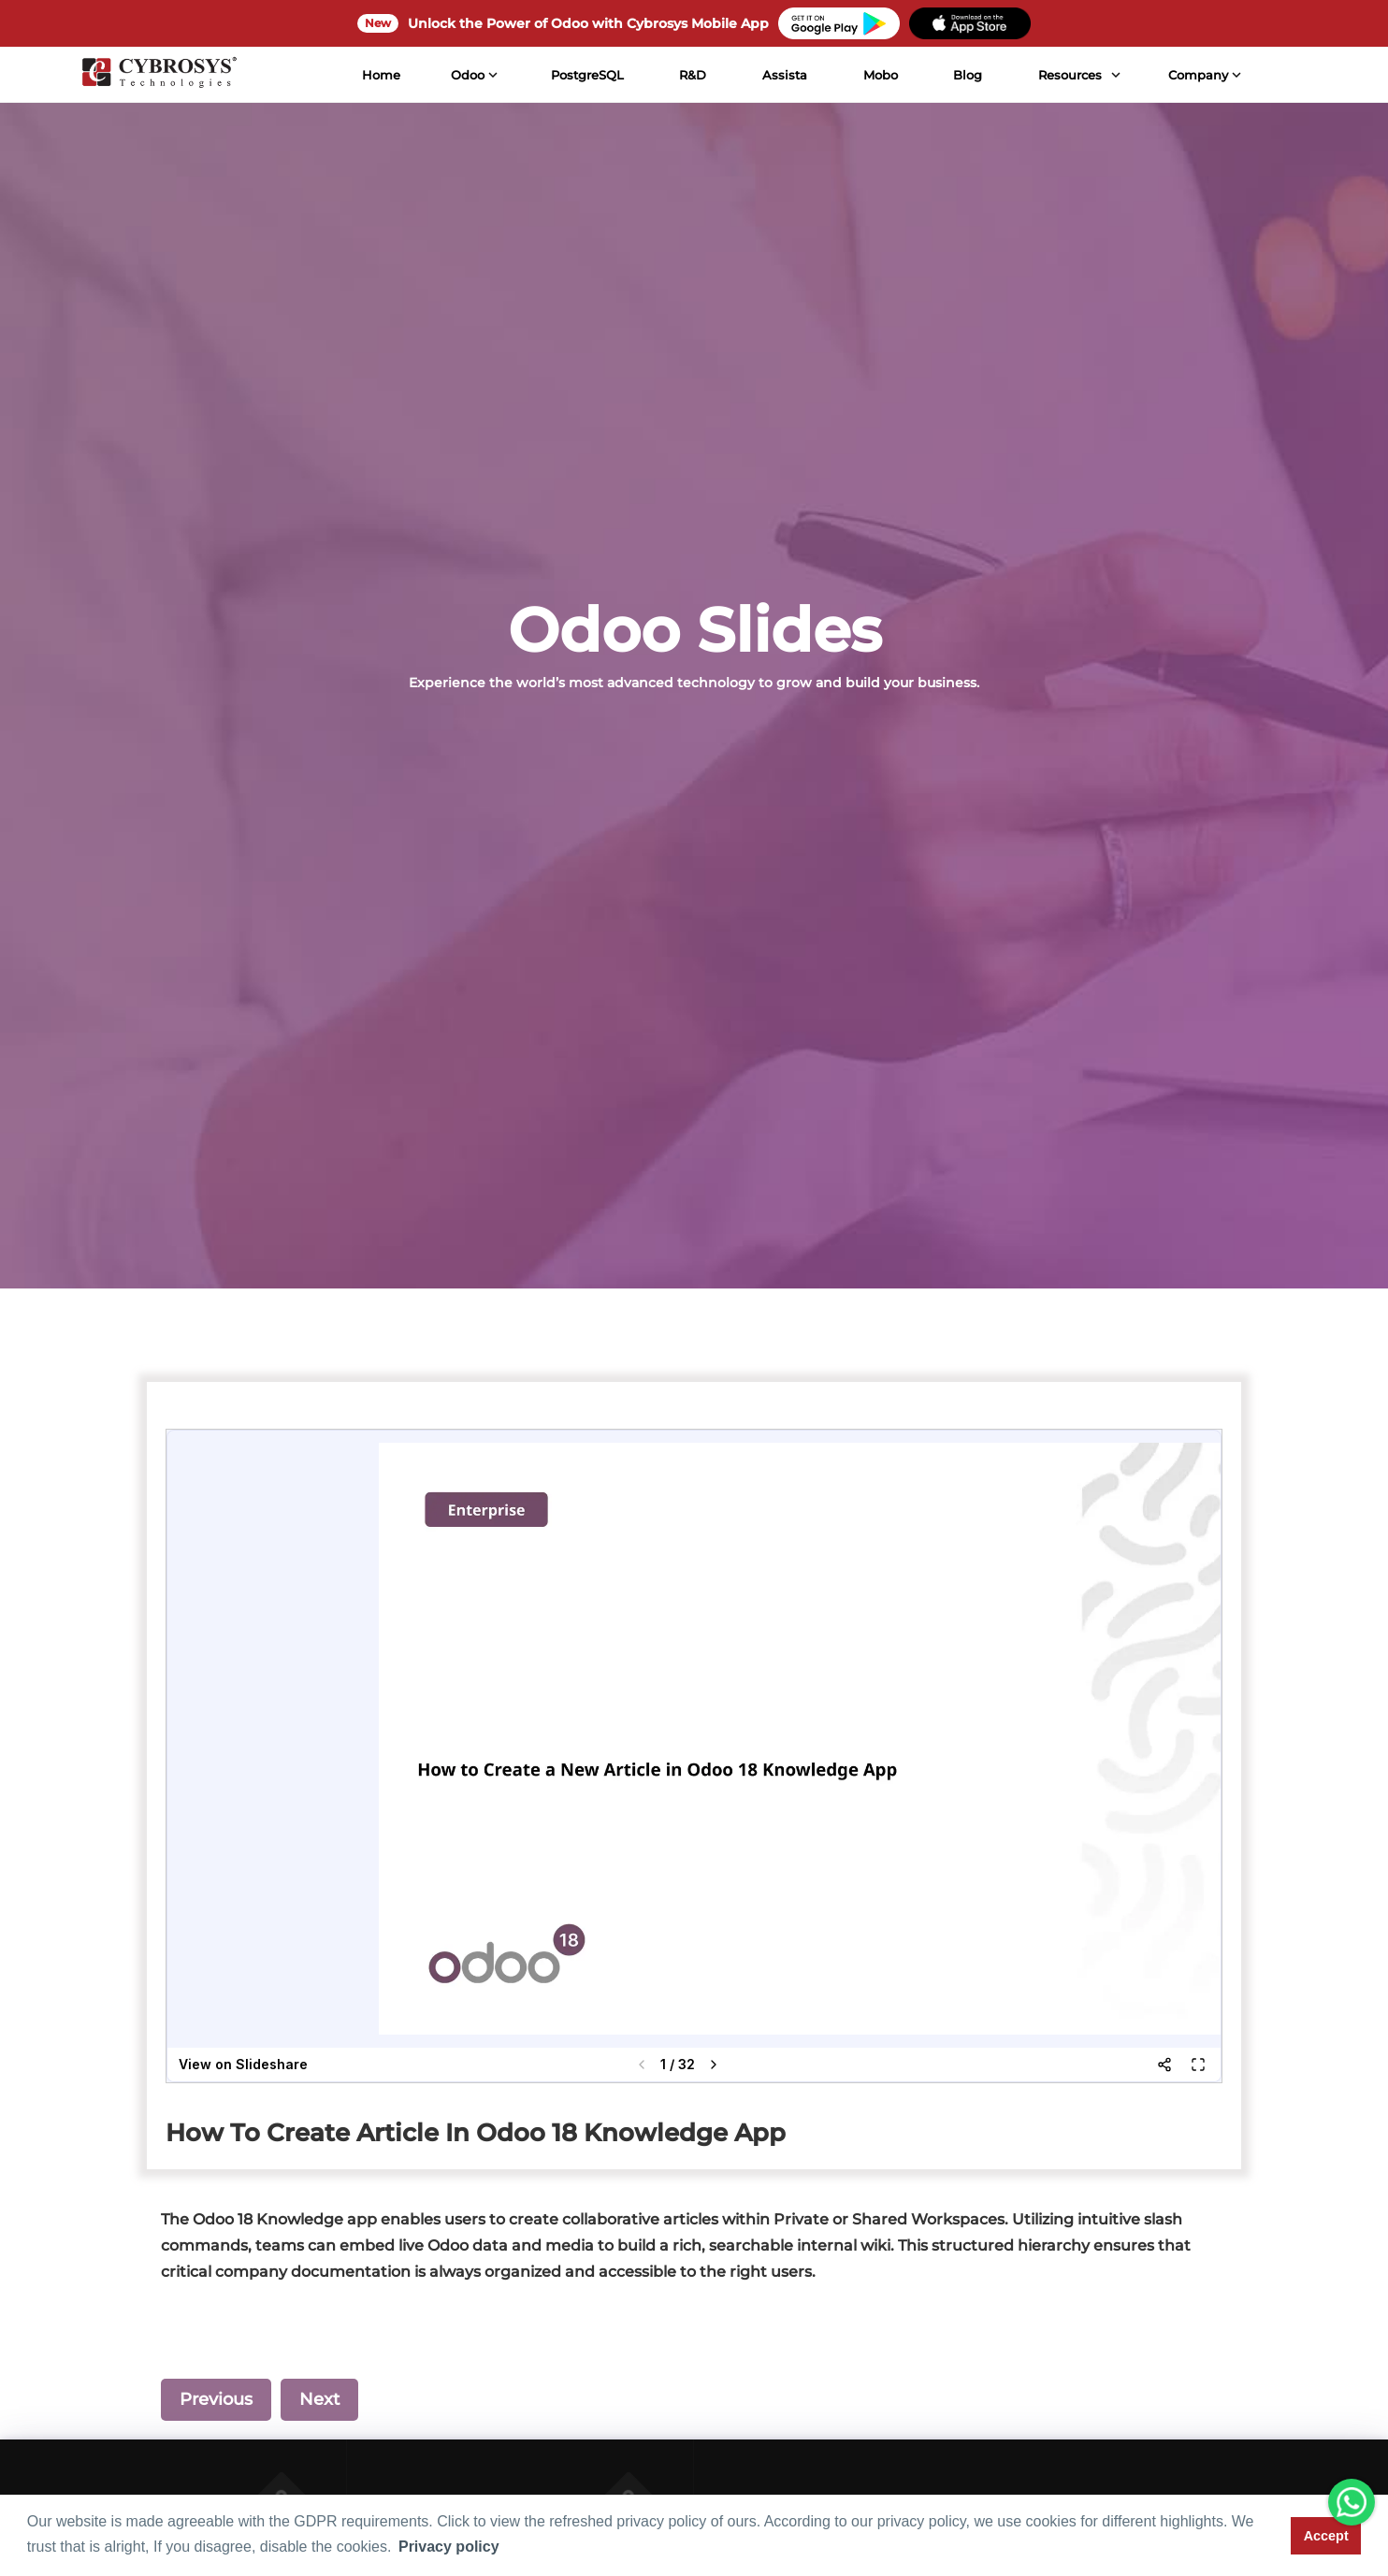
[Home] (156, 74)
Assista (781, 74)
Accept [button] (1326, 2535)
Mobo (877, 74)
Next (319, 2399)
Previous (216, 2399)
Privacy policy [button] (448, 2546)
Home (379, 74)
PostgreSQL (584, 74)
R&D (689, 74)
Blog (964, 74)
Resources (1067, 74)
